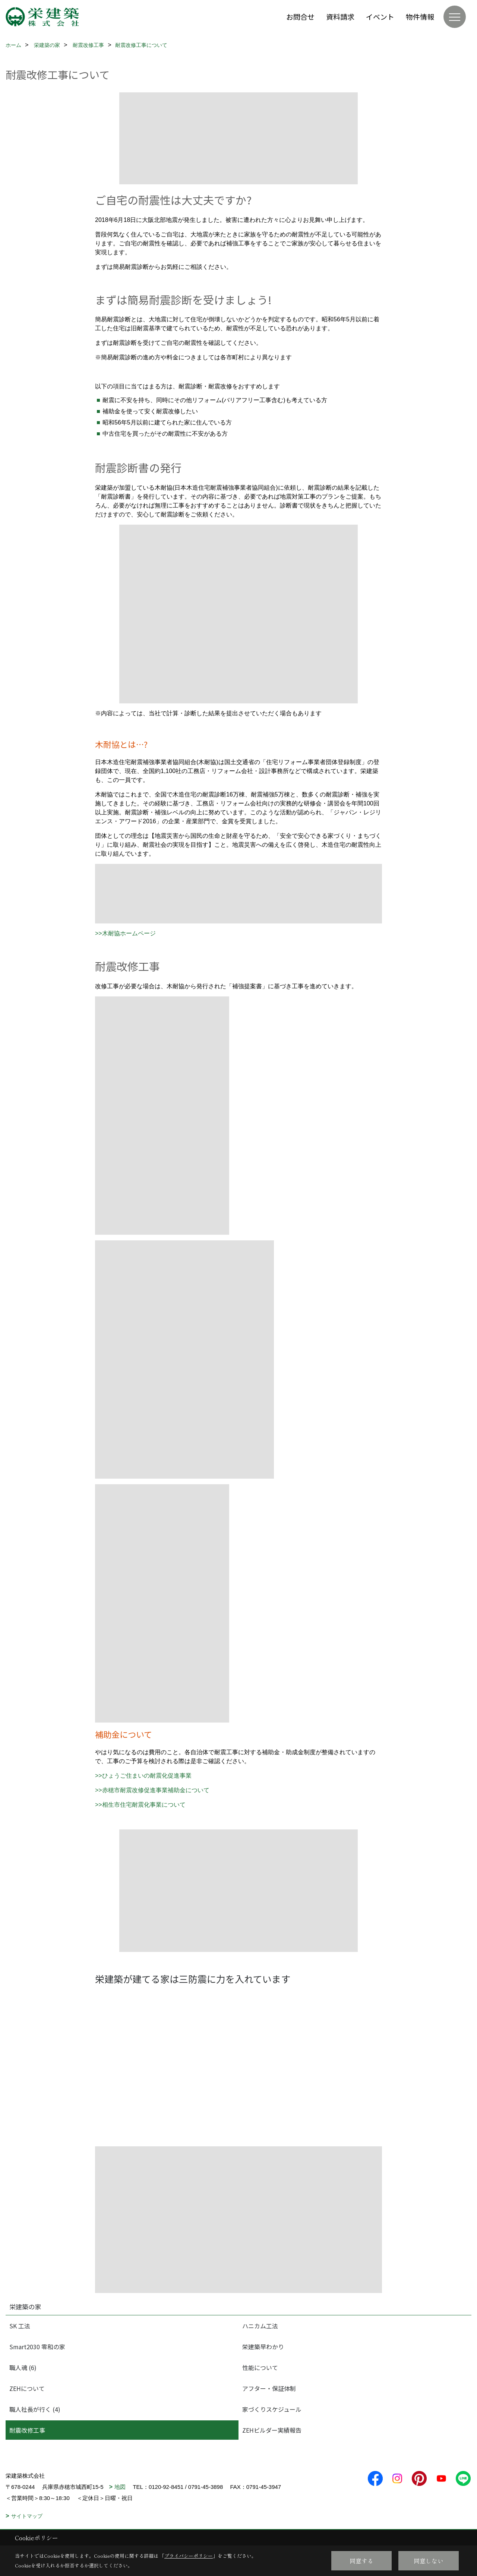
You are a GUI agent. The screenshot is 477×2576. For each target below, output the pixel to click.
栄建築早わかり (263, 2346)
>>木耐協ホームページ (125, 933)
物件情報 (420, 17)
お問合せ (300, 17)
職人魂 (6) (23, 2367)
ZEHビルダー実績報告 (271, 2430)
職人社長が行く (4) (34, 2409)
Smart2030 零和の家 (37, 2346)
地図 (120, 2487)
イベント (380, 17)
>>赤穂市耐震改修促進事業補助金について (152, 1790)
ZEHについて (27, 2388)
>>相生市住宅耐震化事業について (140, 1804)
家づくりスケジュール (271, 2409)
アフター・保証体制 (269, 2388)
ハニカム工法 (260, 2325)
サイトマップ (26, 2516)
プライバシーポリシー (188, 2555)
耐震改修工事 (27, 2430)
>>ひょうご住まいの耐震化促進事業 (143, 1775)
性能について (260, 2367)
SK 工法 (19, 2325)
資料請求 (340, 17)
